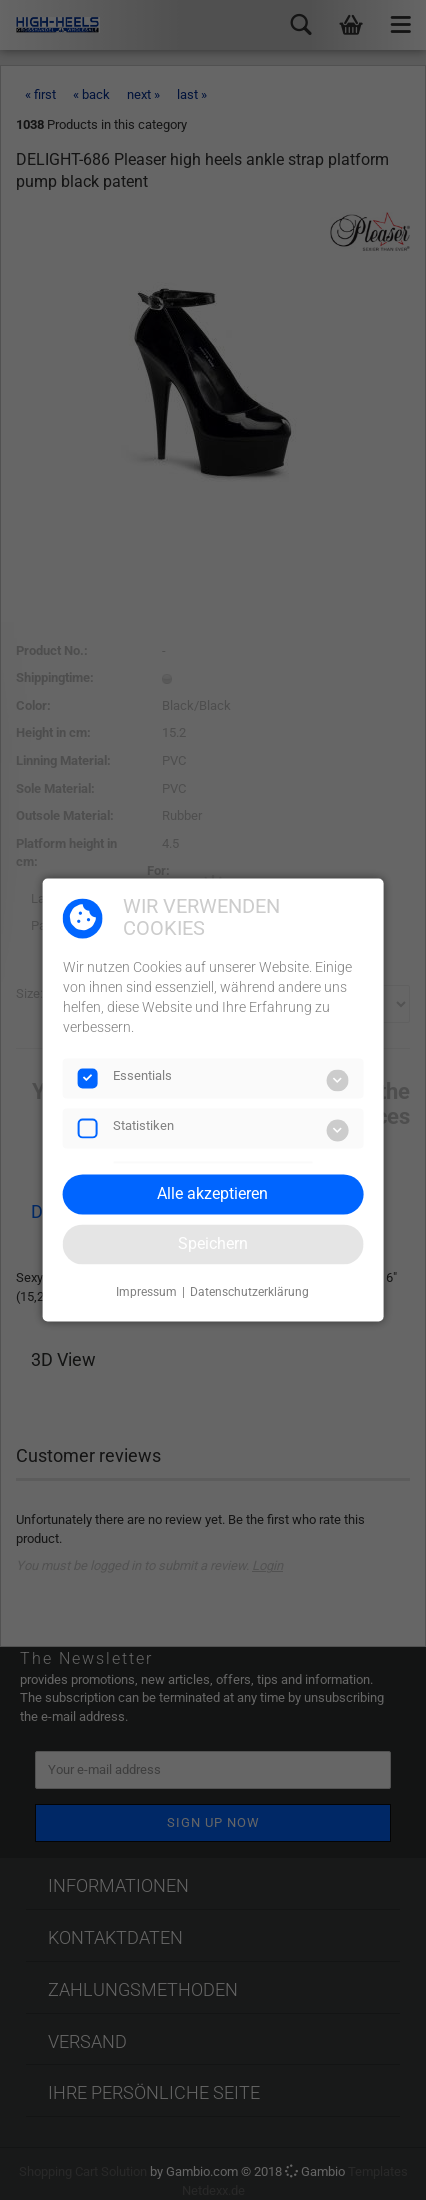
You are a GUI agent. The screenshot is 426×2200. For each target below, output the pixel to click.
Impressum (146, 1292)
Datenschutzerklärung (249, 1292)
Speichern (213, 1243)
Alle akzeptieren (212, 1193)
